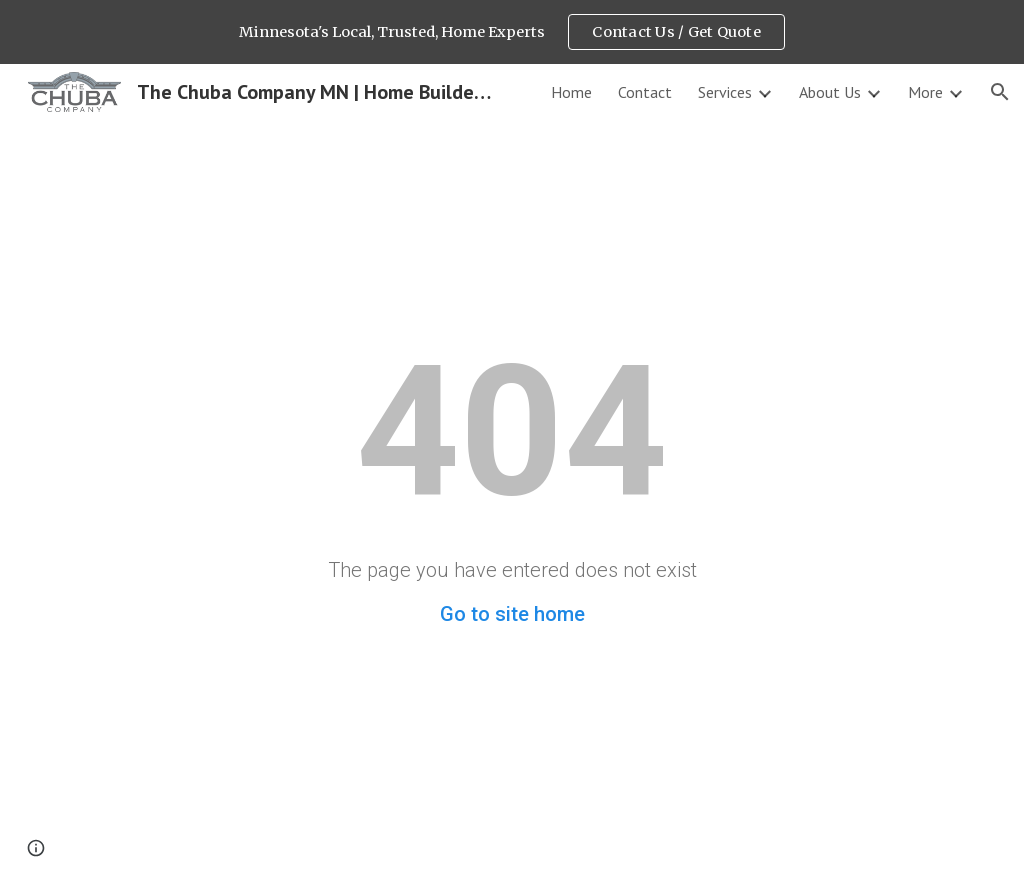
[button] (1000, 92)
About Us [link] (830, 92)
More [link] (925, 92)
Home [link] (571, 92)
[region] (512, 32)
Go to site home (512, 614)
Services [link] (725, 92)
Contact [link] (645, 92)
